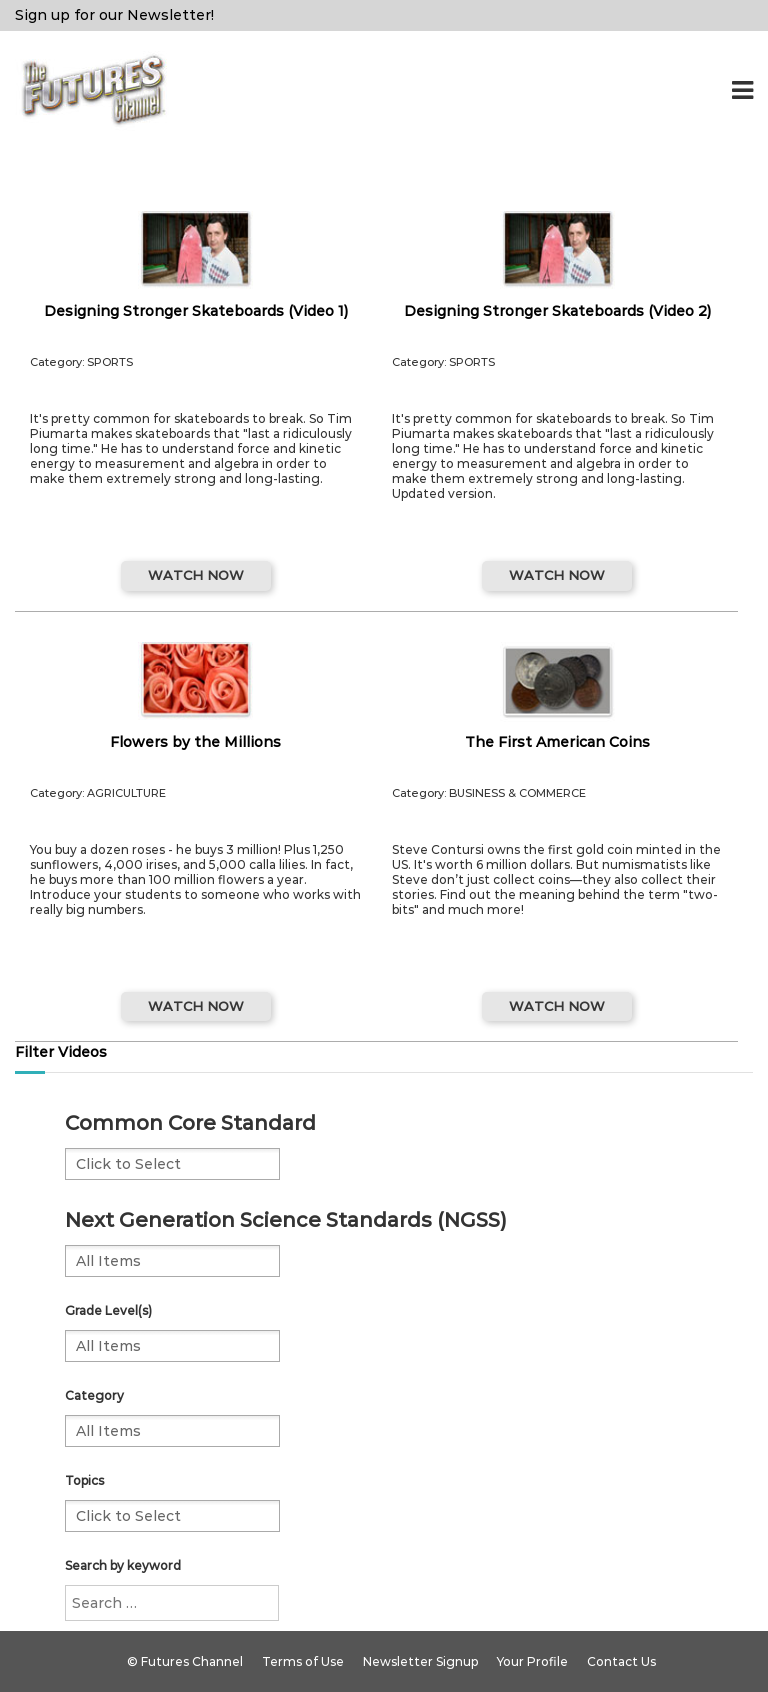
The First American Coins (557, 742)
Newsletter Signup (420, 1661)
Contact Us (621, 1661)
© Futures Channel (185, 1661)
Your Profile (532, 1661)
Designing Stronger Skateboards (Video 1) (196, 311)
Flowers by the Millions (195, 742)
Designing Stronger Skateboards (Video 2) (557, 311)
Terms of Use (303, 1661)
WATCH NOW (196, 575)
